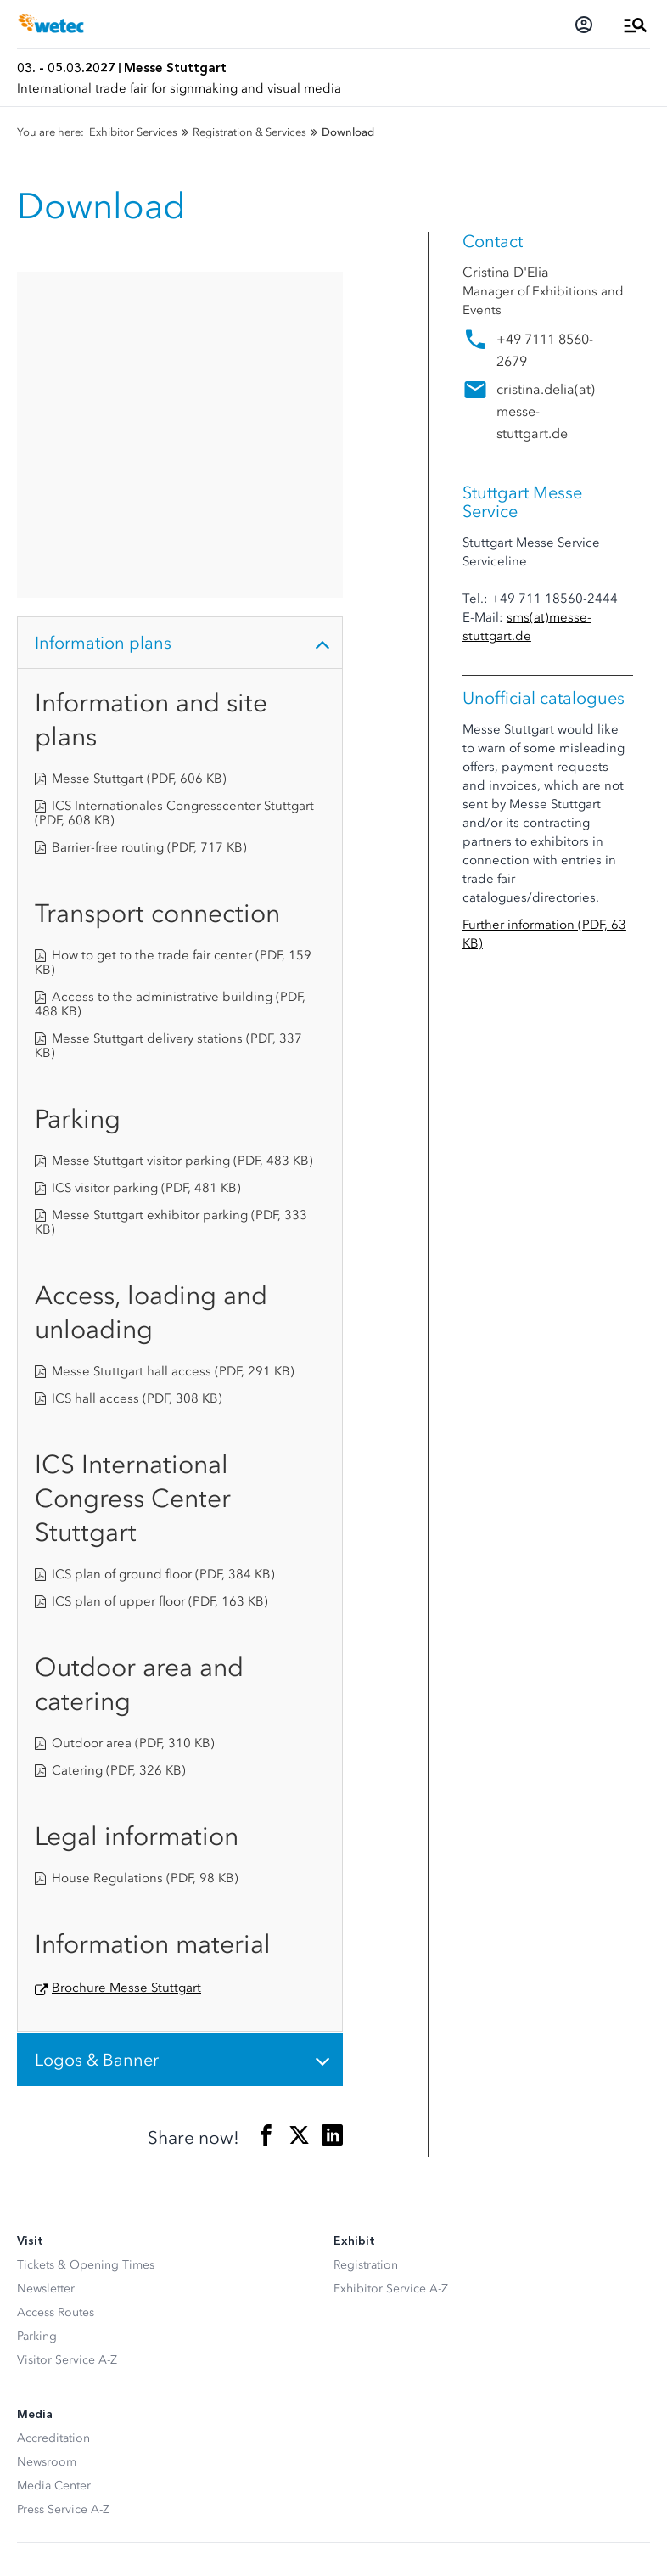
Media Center (54, 2159)
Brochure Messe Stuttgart (126, 1661)
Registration (366, 1939)
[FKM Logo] (40, 2387)
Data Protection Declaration (91, 2511)
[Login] (584, 24)
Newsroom (46, 2136)
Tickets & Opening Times (85, 1939)
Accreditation (53, 2112)
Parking (37, 2010)
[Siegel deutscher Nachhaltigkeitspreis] (114, 2387)
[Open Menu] (636, 24)
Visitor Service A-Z (67, 2034)
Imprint (36, 2538)
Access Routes (55, 1986)
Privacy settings (58, 2484)
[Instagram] (63, 2327)
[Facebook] (29, 2327)
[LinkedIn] (97, 2327)
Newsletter (46, 1962)
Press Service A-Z (63, 2183)
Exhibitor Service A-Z (391, 1962)
